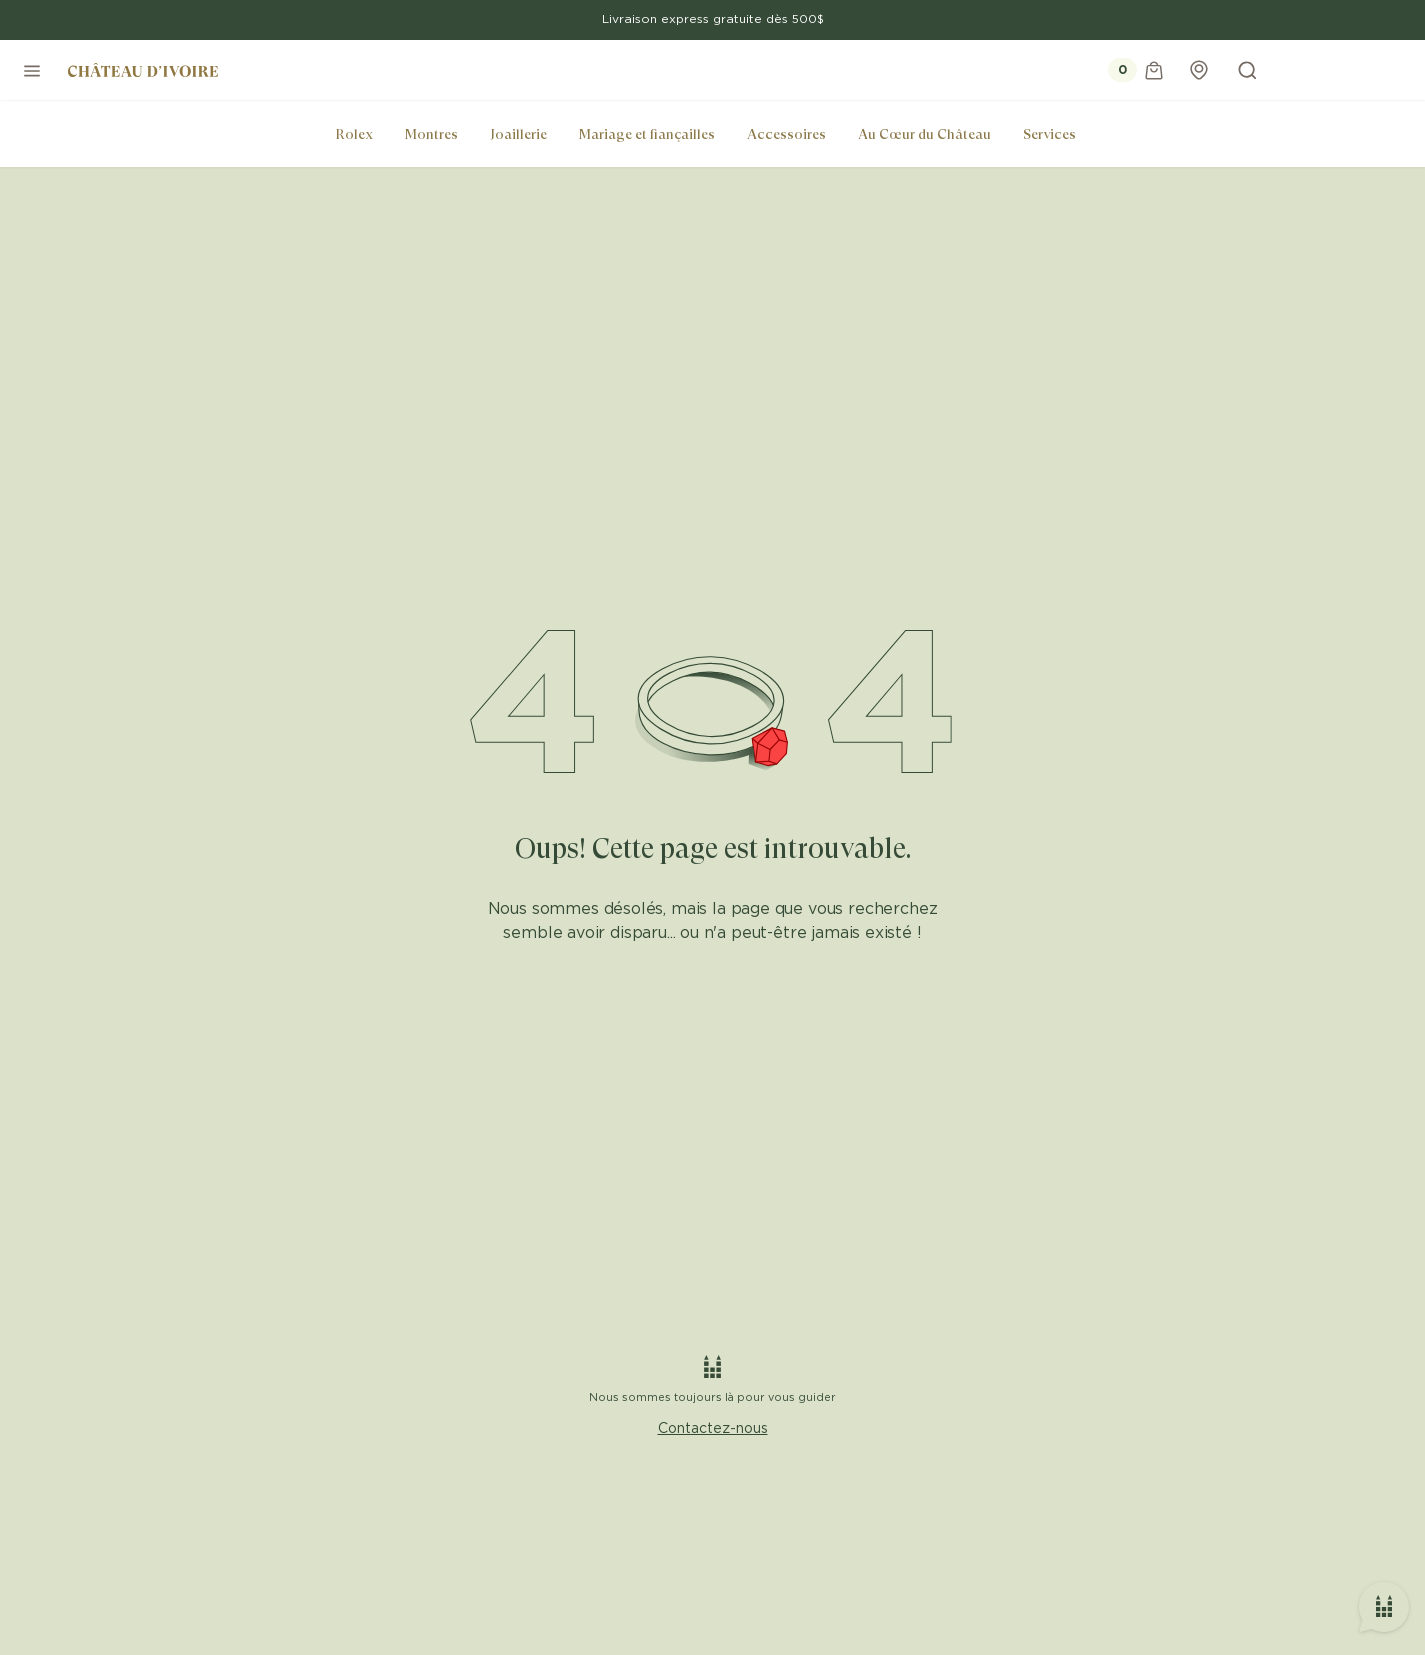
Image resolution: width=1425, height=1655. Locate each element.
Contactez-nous (713, 1429)
